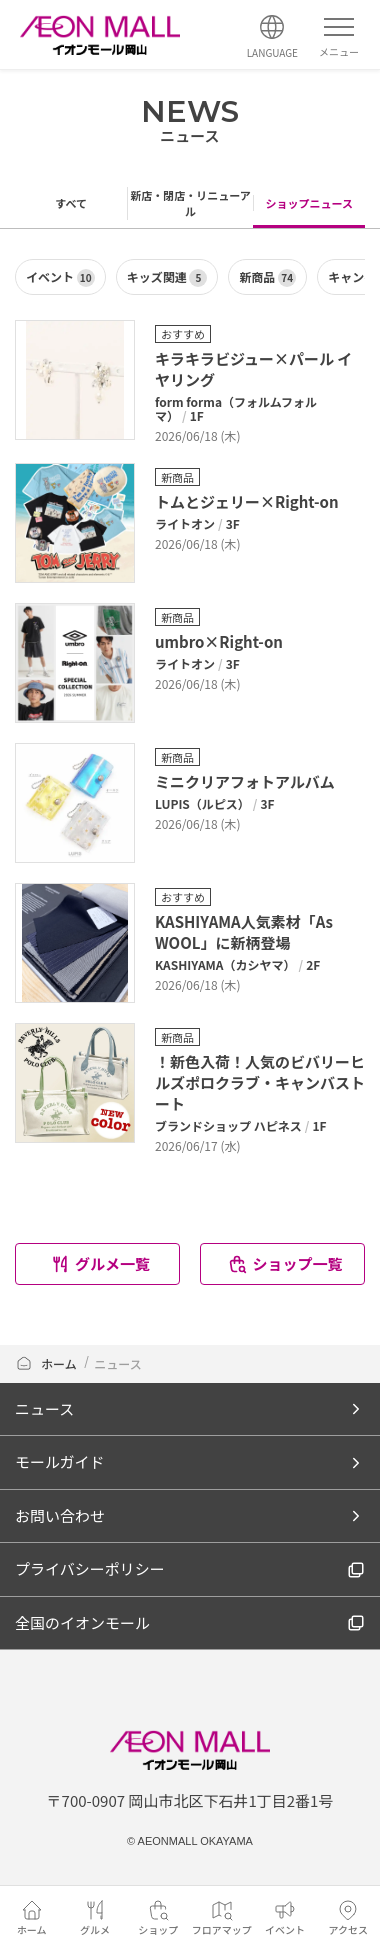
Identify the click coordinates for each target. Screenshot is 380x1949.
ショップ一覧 (284, 1263)
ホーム (47, 1363)
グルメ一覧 (100, 1263)
